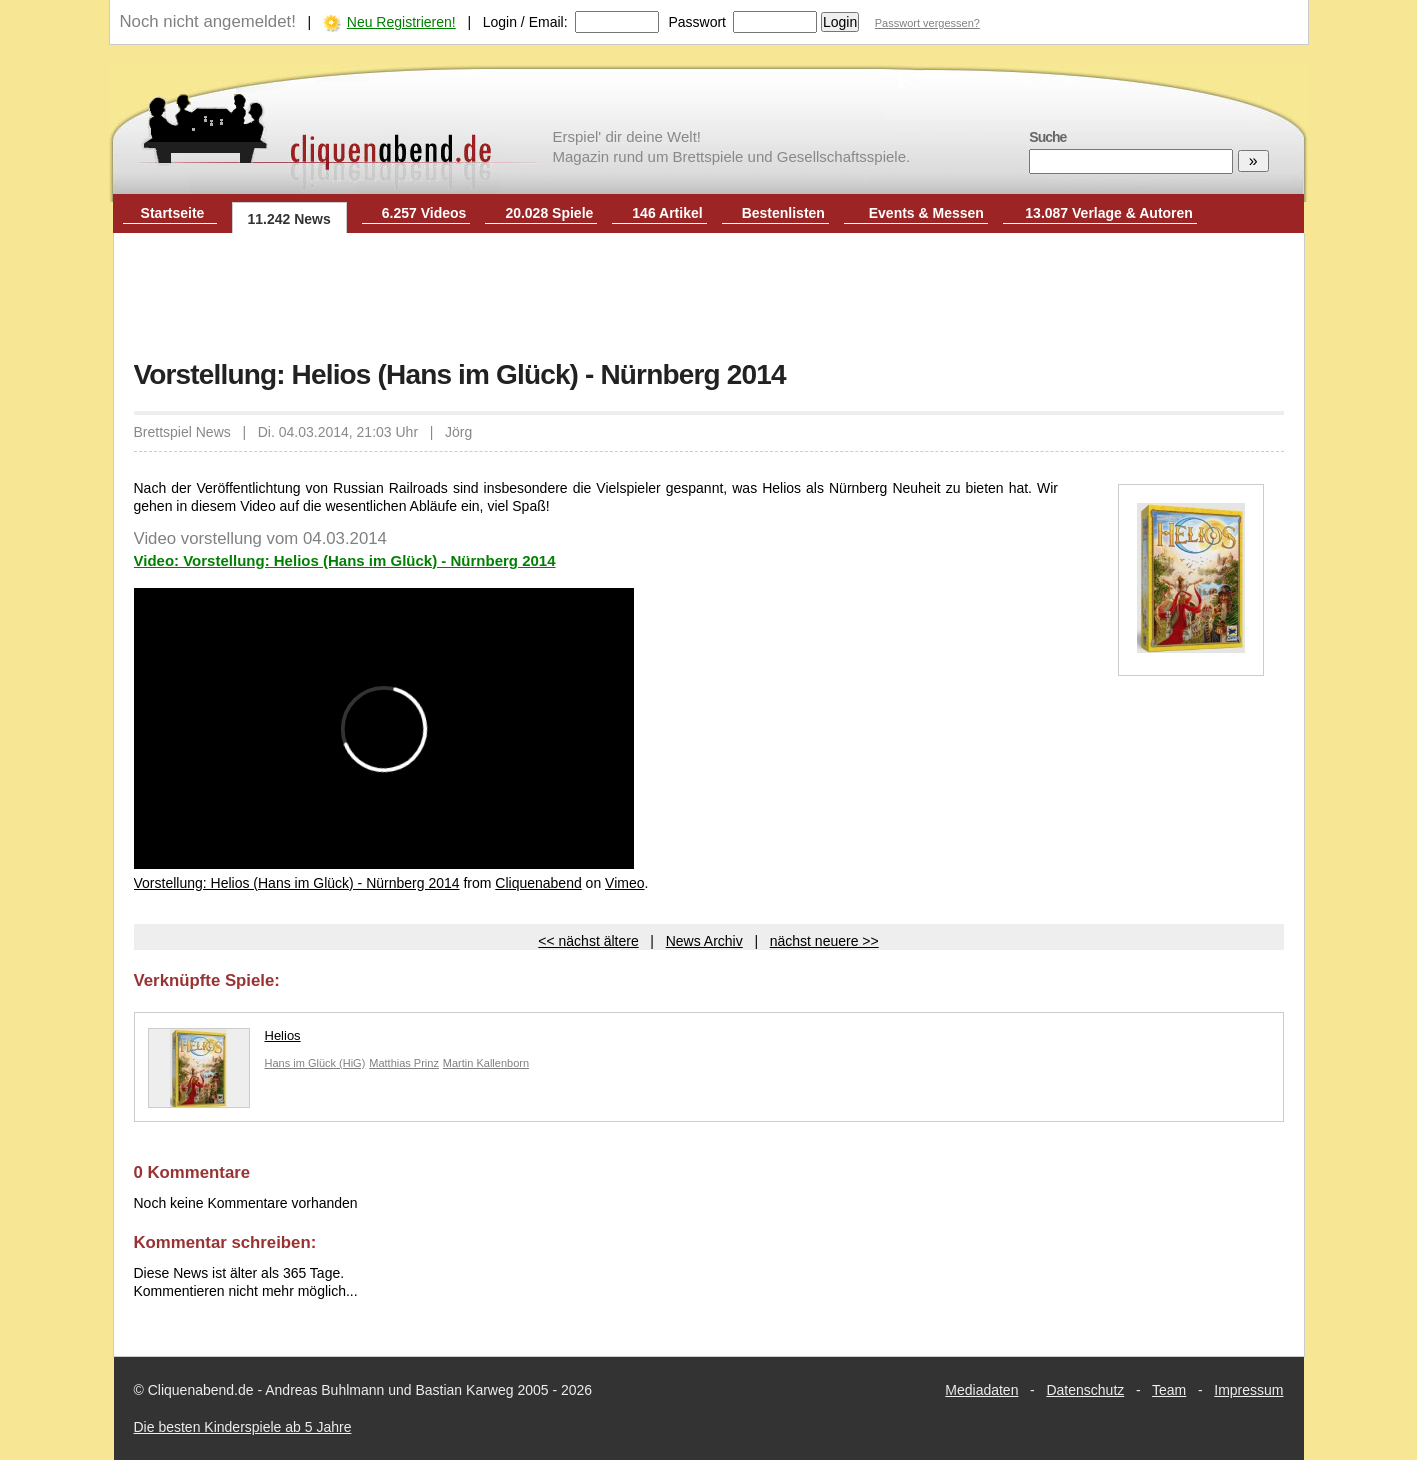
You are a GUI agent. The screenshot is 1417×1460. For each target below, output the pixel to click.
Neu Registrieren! (401, 22)
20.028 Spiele (549, 213)
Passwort (697, 22)
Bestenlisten (783, 213)
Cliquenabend (538, 883)
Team (1169, 1390)
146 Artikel (667, 213)
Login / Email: (525, 22)
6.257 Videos (424, 213)
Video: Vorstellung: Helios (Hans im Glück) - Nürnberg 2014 (345, 560)
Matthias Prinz (404, 1063)
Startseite (173, 213)
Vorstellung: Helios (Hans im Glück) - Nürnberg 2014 (297, 883)
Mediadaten (981, 1390)
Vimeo (624, 883)
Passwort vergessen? (927, 23)
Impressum (1248, 1390)
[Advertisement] (709, 298)
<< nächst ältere (588, 941)
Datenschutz (1085, 1390)
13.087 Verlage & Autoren (1109, 213)
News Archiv (704, 941)
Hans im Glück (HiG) (315, 1063)
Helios (224, 1040)
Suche (1047, 137)
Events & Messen (926, 213)
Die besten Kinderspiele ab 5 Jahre (243, 1427)
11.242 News (289, 219)
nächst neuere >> (824, 941)
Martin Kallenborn (486, 1063)
